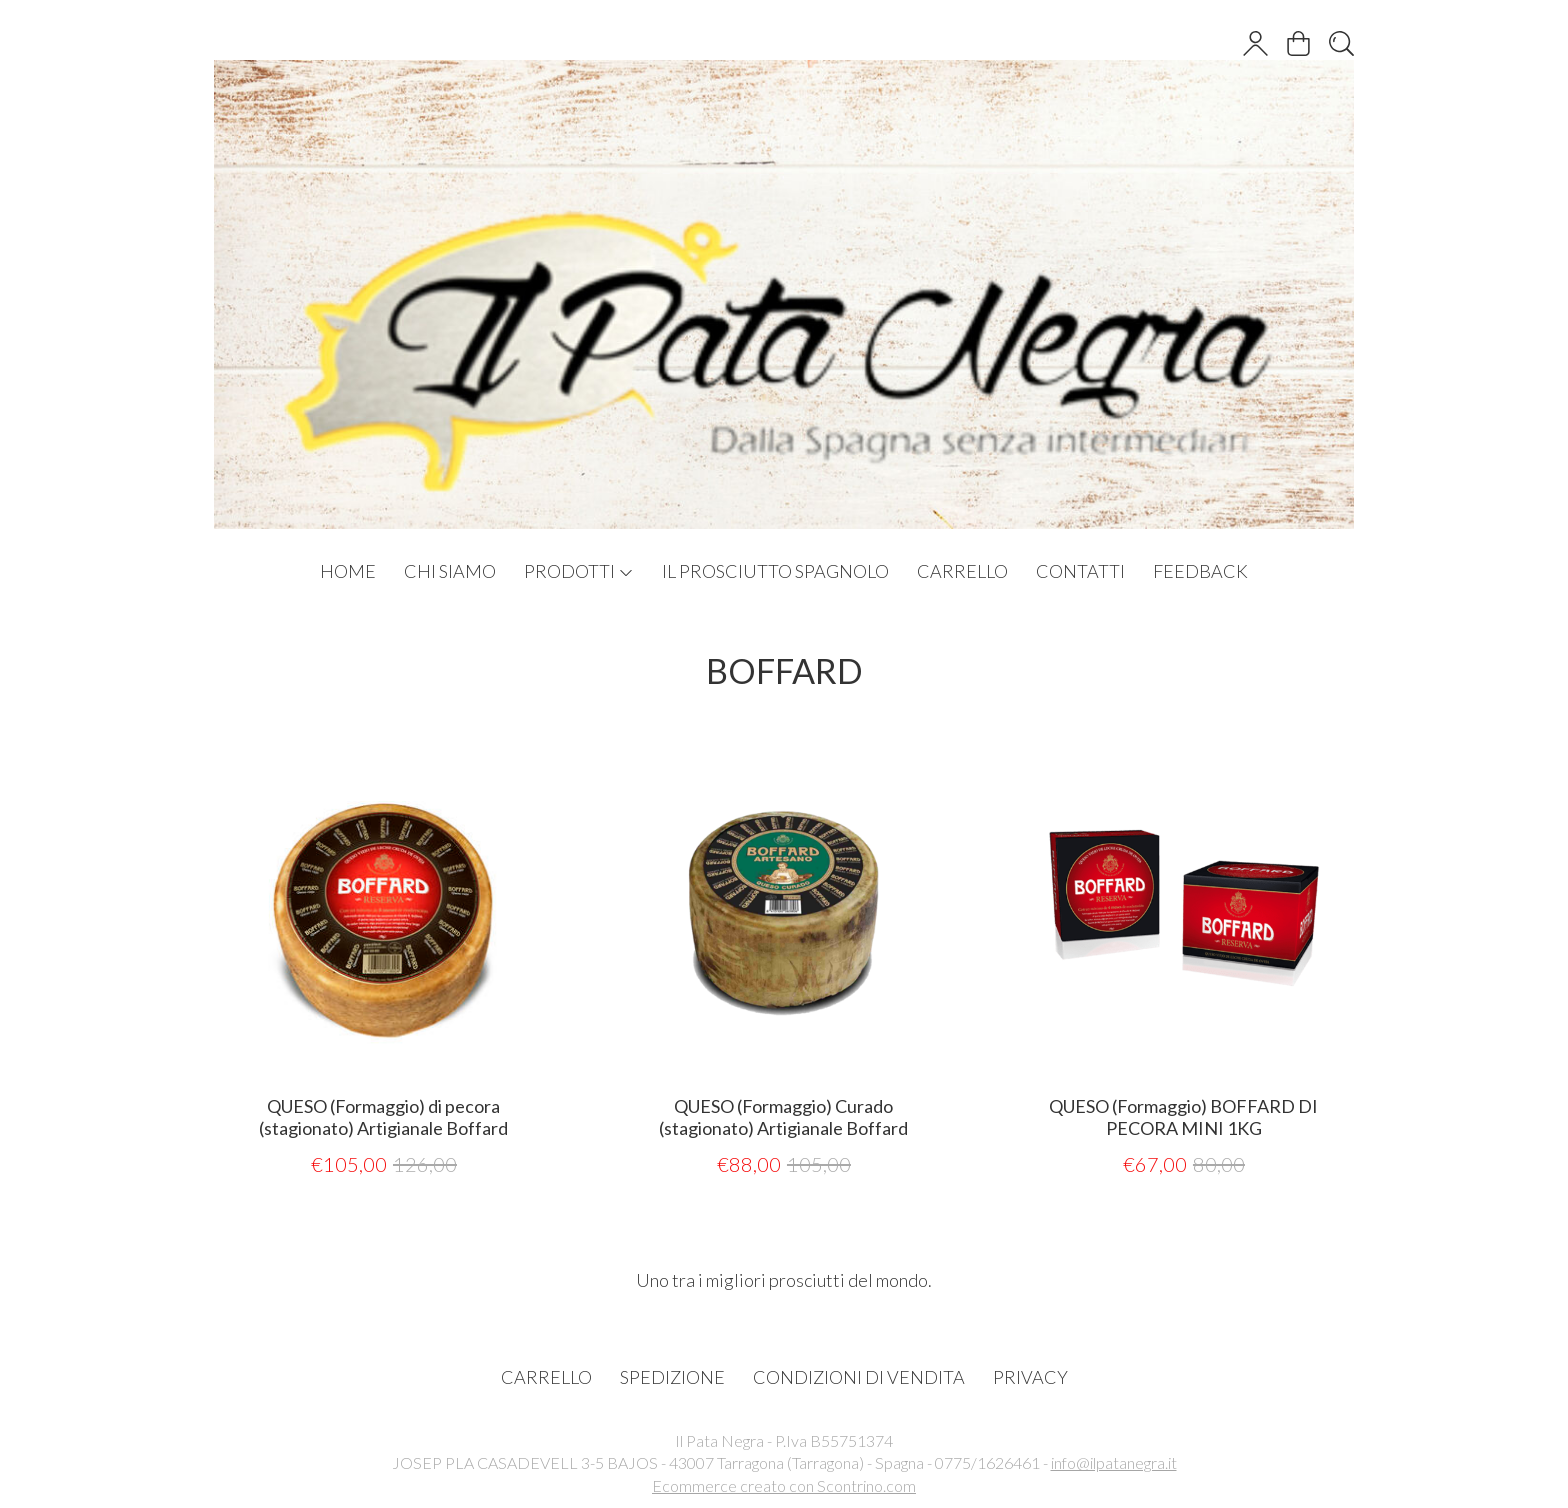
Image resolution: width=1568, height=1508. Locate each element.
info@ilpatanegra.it (1114, 1462)
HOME (348, 571)
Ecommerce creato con (784, 1485)
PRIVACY (1030, 1377)
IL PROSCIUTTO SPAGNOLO (775, 571)
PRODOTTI (579, 571)
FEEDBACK (1200, 571)
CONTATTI (1080, 571)
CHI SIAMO (450, 571)
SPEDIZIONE (672, 1377)
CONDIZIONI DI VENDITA (859, 1377)
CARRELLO (962, 571)
